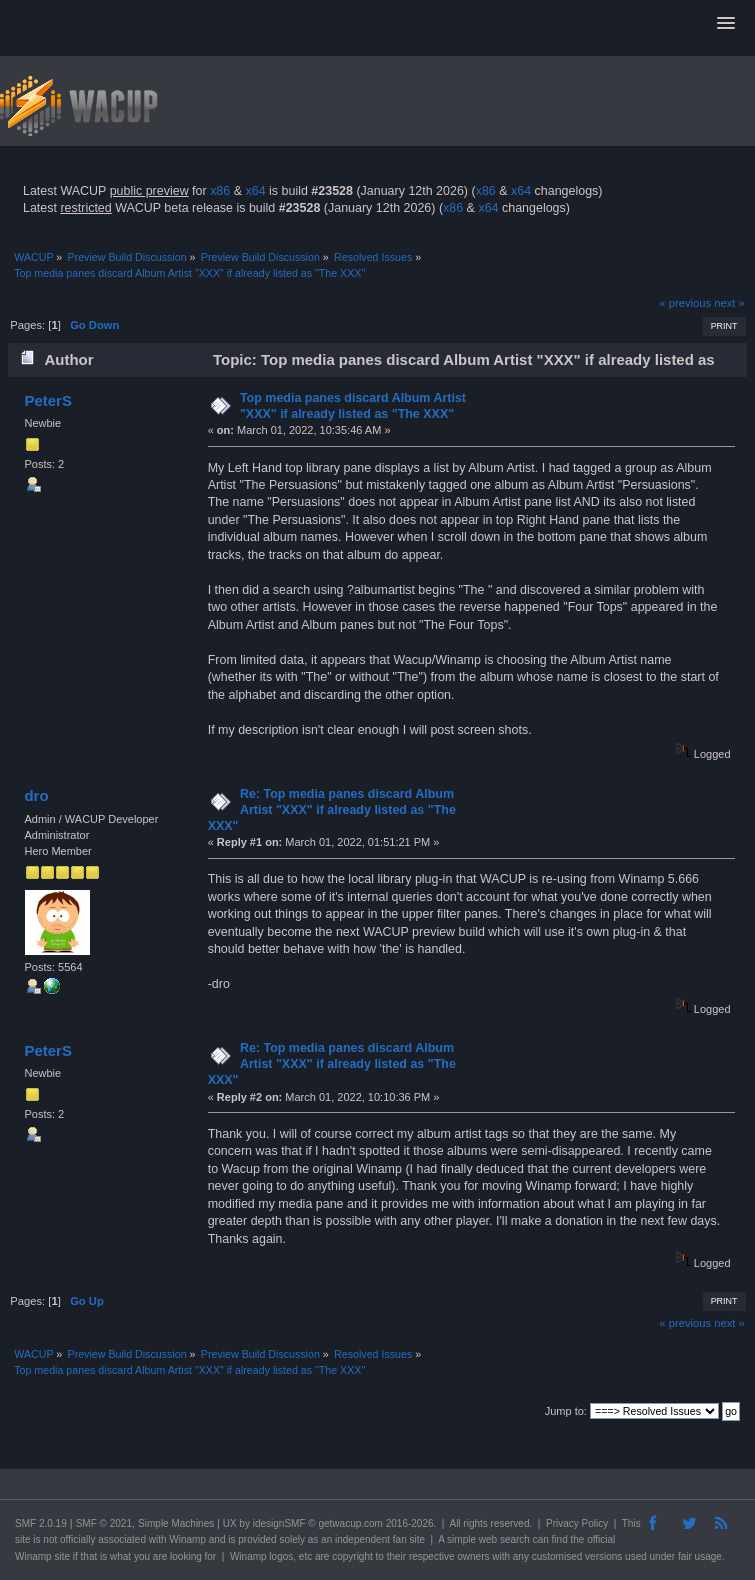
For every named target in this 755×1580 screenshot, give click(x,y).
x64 (255, 191)
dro (36, 795)
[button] (726, 24)
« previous (685, 303)
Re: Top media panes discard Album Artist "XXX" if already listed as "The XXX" (332, 810)
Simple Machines (176, 1523)
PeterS (47, 400)
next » (729, 303)
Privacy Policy (577, 1523)
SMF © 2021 (104, 1523)
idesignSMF (279, 1523)
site (23, 1539)
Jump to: (566, 1411)
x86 (220, 191)
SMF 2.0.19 (41, 1523)
